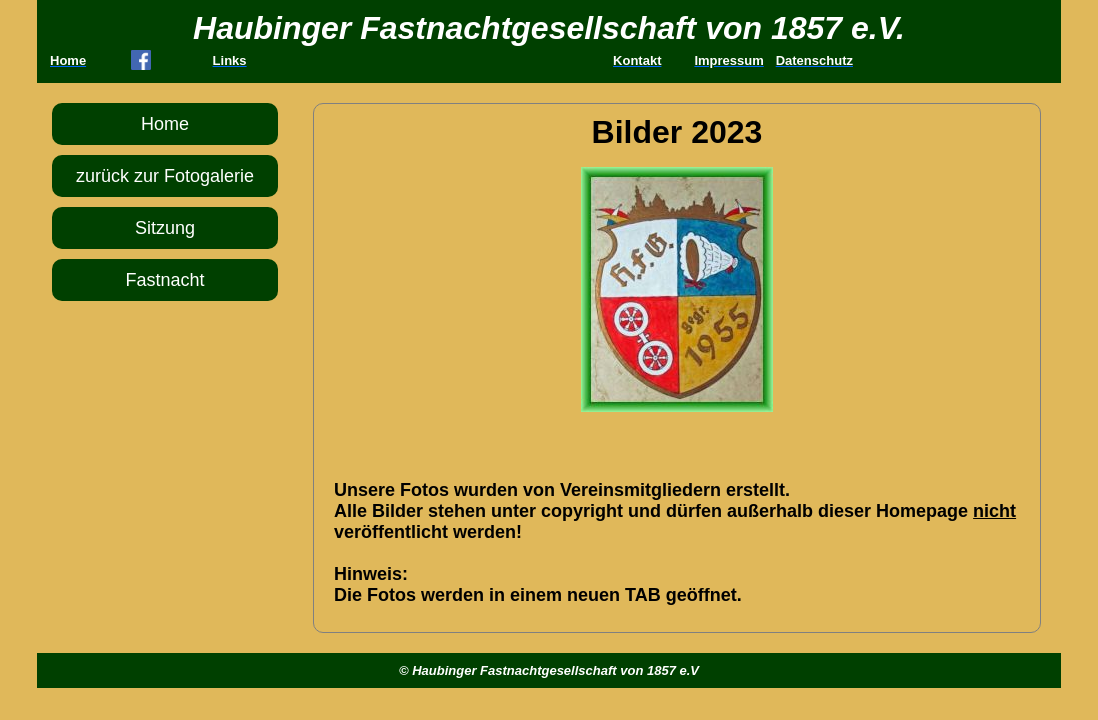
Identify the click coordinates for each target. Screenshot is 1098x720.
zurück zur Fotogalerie (165, 176)
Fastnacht (164, 280)
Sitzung (165, 228)
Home (165, 124)
